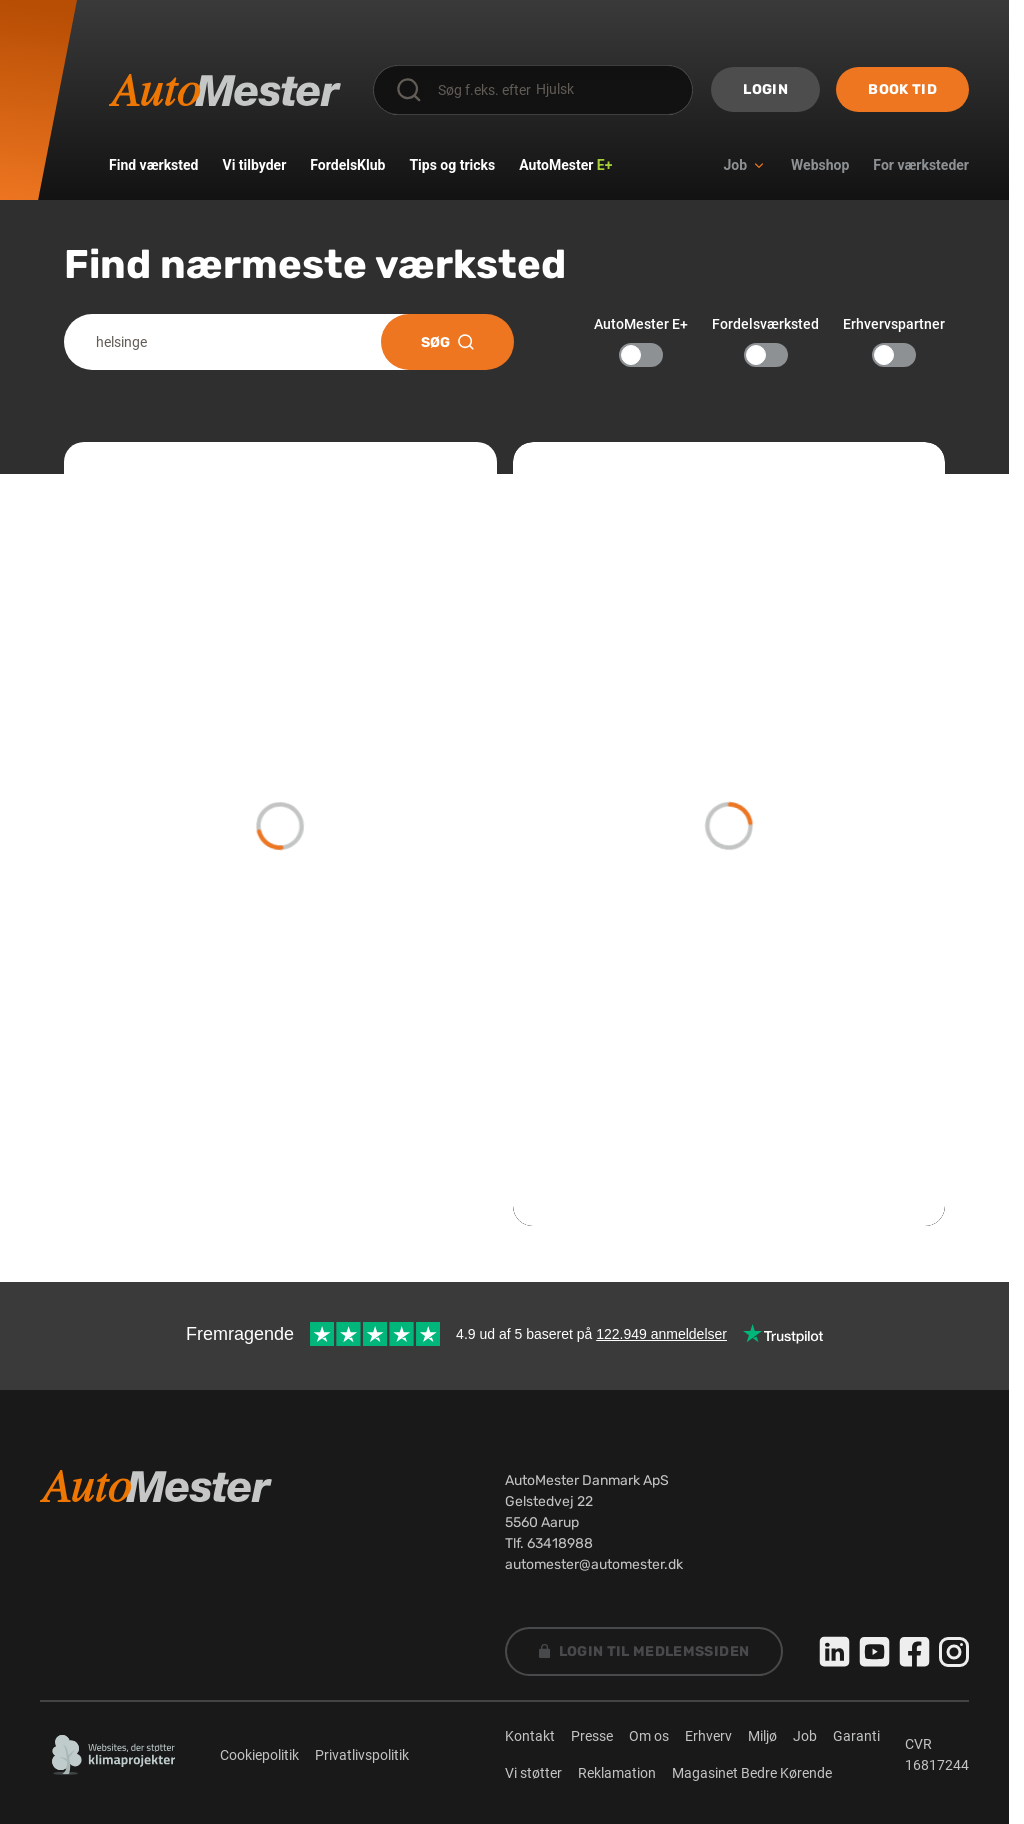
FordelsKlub (347, 165)
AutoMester (565, 165)
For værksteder (921, 165)
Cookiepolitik (259, 1755)
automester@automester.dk (594, 1564)
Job (805, 1736)
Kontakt (530, 1736)
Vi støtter (533, 1773)
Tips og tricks (452, 165)
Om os (649, 1736)
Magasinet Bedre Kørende (752, 1773)
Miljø (762, 1736)
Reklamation (617, 1773)
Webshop (820, 165)
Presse (592, 1736)
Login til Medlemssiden (644, 1651)
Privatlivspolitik (362, 1755)
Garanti (856, 1736)
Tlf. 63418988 (549, 1543)
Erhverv (708, 1736)
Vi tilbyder (255, 165)
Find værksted (154, 165)
